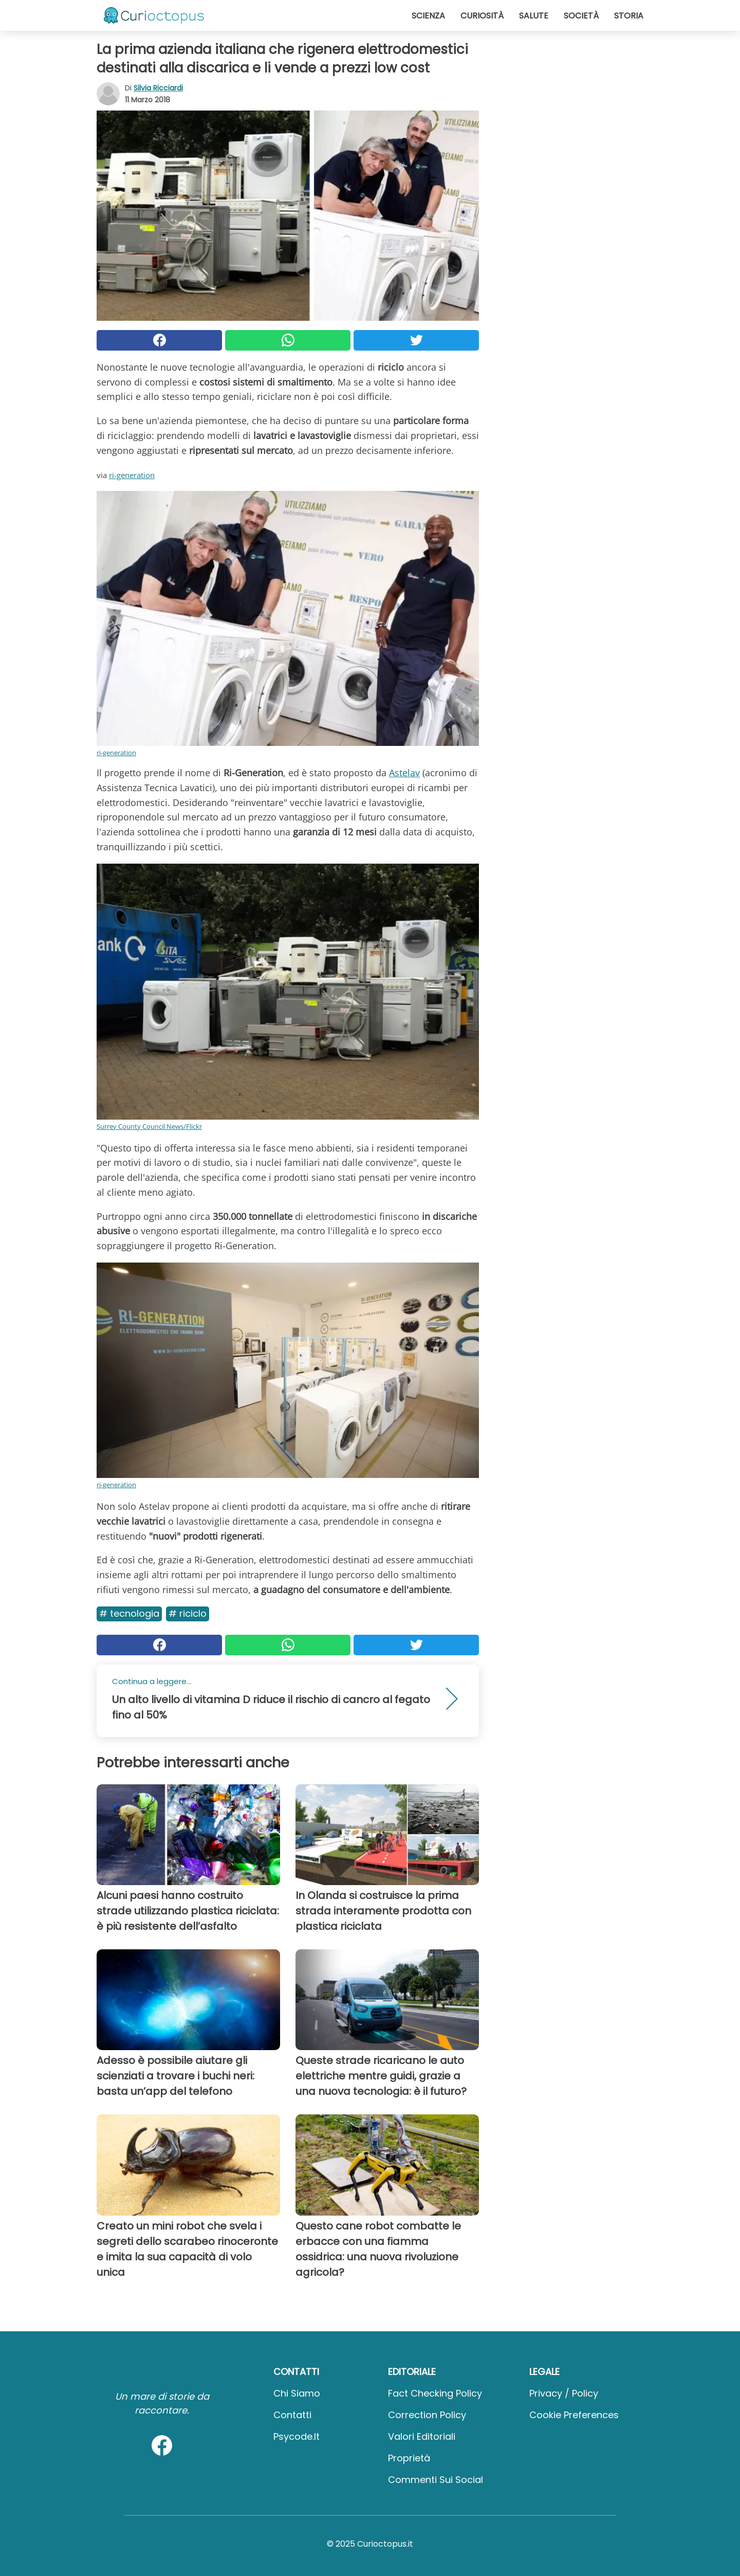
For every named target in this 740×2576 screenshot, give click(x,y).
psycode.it (296, 2436)
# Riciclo (188, 1613)
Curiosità (482, 16)
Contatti (292, 2414)
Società (581, 16)
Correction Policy (427, 2414)
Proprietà (409, 2458)
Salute (533, 16)
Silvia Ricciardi (158, 88)
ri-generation (132, 475)
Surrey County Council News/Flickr (149, 1126)
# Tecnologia (129, 1613)
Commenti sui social (435, 2479)
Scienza (428, 16)
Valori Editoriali (421, 2436)
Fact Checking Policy (435, 2393)
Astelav (404, 772)
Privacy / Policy (563, 2393)
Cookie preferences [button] (574, 2414)
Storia (628, 16)
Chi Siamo (296, 2393)
